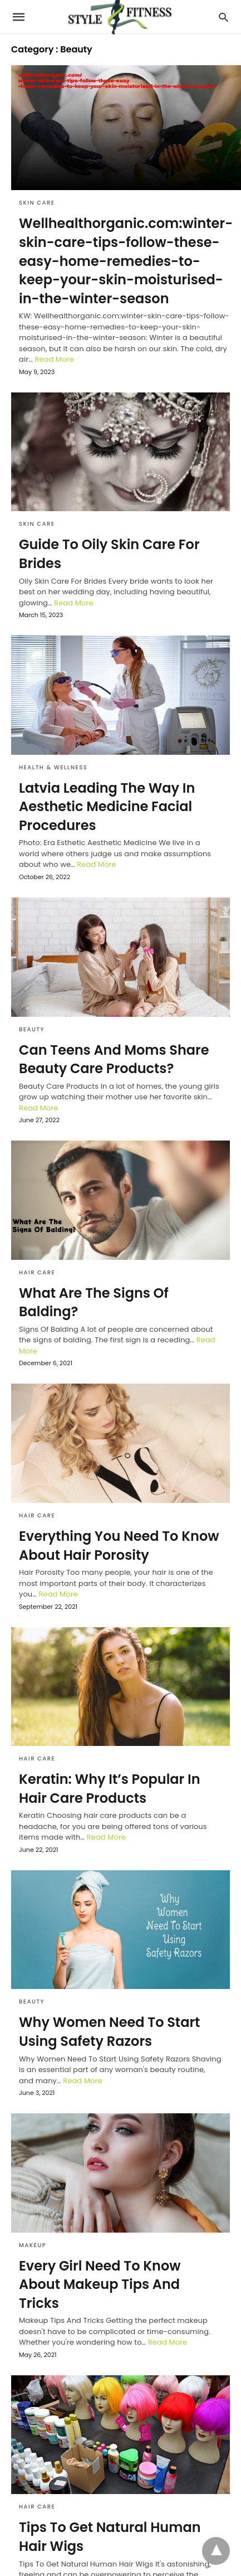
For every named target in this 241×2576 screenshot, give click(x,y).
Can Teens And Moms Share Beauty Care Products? (114, 1059)
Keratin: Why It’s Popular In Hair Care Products (109, 1788)
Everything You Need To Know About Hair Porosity (119, 1545)
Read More (54, 359)
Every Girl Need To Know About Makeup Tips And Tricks (100, 2284)
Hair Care (37, 1272)
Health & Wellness (53, 767)
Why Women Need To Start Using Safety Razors (109, 2031)
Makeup (32, 2245)
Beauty (32, 1029)
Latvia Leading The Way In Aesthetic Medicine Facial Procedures (107, 807)
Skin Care (37, 202)
